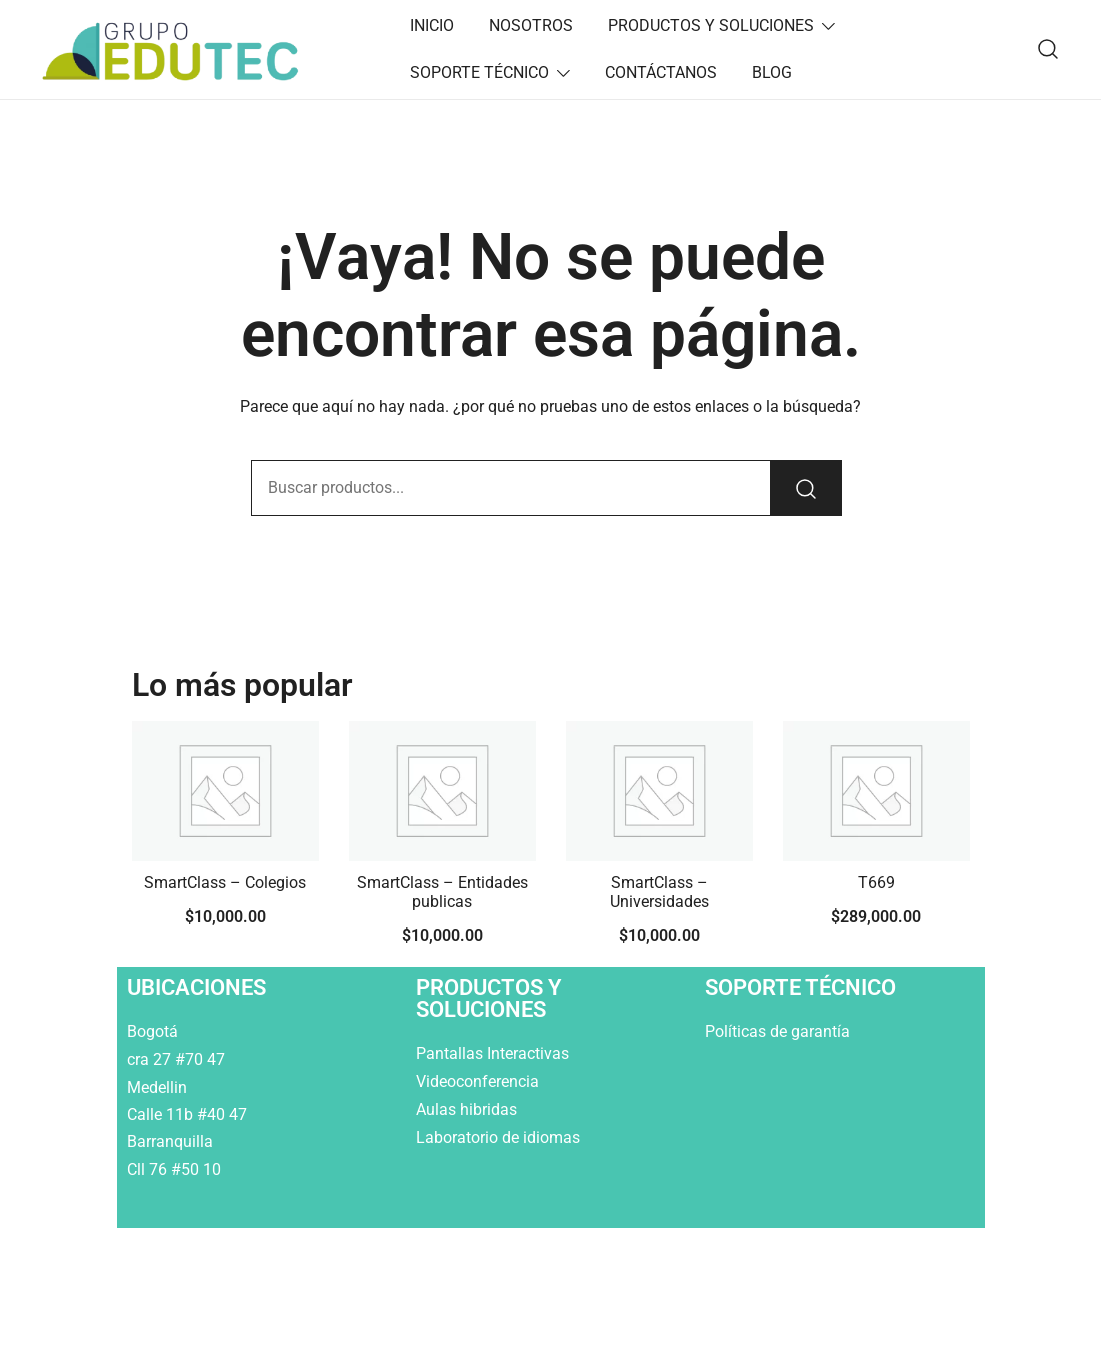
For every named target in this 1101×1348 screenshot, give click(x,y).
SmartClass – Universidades (659, 892)
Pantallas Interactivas (494, 1053)
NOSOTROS (531, 25)
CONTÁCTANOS (661, 72)
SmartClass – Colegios (225, 882)
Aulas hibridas (468, 1109)
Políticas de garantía (779, 1031)
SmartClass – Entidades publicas (442, 892)
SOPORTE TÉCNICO (479, 72)
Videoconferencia (477, 1081)
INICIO (432, 25)
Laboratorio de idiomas (500, 1137)
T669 (876, 882)
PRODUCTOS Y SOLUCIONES (711, 25)
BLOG (772, 72)
